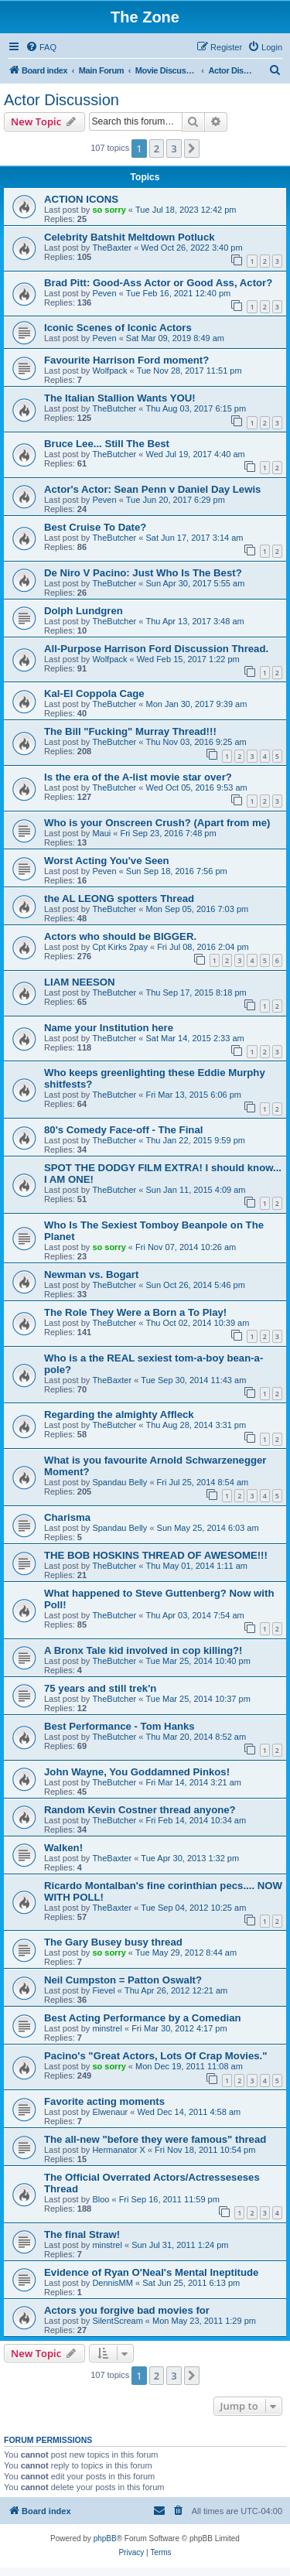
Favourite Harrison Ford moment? (126, 360)
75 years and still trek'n (100, 1688)
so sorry (108, 209)
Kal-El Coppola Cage (94, 693)
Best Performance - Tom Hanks (119, 1726)
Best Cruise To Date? (95, 527)
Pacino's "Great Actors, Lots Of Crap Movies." (156, 2056)
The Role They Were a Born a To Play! (135, 1312)
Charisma (67, 1517)
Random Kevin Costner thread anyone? (140, 1810)
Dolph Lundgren (83, 611)
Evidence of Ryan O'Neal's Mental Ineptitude (151, 2272)
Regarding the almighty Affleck (119, 1414)
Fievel (103, 1990)
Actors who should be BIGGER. (120, 936)
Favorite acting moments (104, 2101)
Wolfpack (109, 370)
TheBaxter (111, 247)
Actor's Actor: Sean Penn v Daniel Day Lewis (152, 489)
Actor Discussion (61, 99)
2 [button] (156, 148)
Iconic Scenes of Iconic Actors (118, 327)
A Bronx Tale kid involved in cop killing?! (143, 1650)
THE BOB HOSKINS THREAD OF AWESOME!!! (156, 1555)
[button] (192, 148)
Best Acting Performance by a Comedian (142, 2018)
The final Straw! (82, 2234)
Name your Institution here (108, 1027)
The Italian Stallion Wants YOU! (120, 398)
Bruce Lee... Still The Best (106, 443)
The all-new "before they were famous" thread (155, 2139)
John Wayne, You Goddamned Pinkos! (137, 1772)
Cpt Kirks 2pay (120, 946)
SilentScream (117, 2320)
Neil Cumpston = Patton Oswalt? (123, 1980)
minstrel (107, 2028)
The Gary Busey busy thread (113, 1942)
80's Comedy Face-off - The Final (123, 1130)
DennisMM (112, 2282)
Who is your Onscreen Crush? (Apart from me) (157, 822)
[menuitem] (41, 47)
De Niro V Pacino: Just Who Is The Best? (143, 573)
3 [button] (173, 148)
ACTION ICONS (81, 199)
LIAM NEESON (79, 982)
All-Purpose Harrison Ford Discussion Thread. (156, 648)
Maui (101, 833)
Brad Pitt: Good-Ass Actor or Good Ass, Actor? (158, 283)
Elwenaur (110, 2111)
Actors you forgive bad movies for (127, 2310)
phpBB (105, 2538)
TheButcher (114, 408)
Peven (104, 293)
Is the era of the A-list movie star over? (138, 777)
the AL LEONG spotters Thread (119, 898)
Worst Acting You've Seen (106, 860)
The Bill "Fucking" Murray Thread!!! (130, 731)
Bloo (100, 2199)
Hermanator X (118, 2149)
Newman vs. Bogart (91, 1274)
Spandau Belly (119, 1482)
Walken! (63, 1847)
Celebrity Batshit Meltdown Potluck (129, 237)
